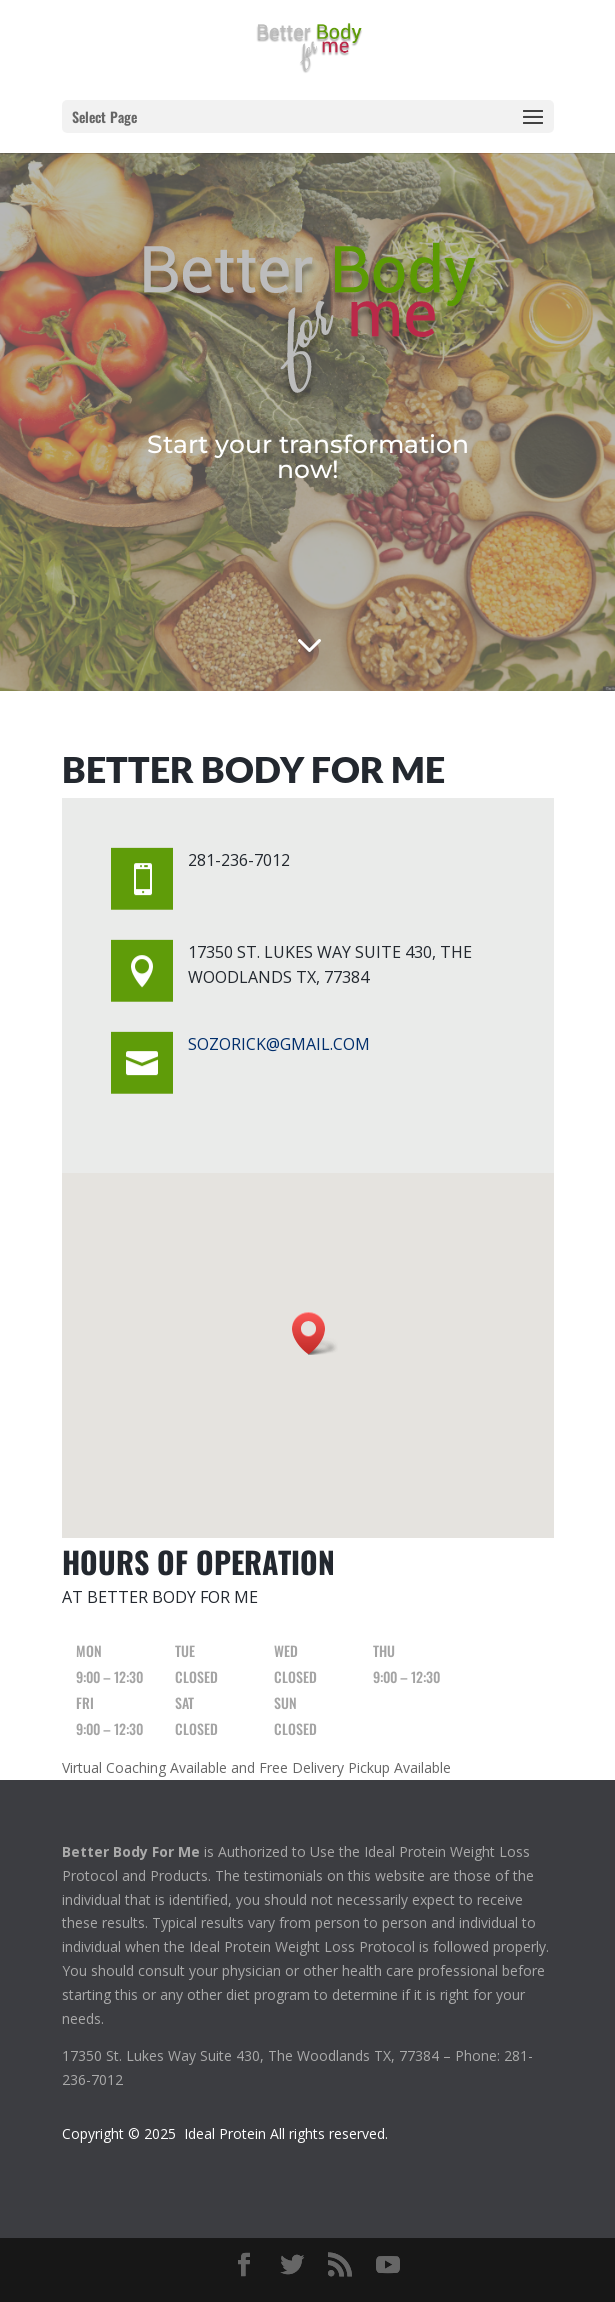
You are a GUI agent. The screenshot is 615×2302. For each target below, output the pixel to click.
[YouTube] (388, 2265)
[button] (315, 1333)
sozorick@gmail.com (279, 1044)
